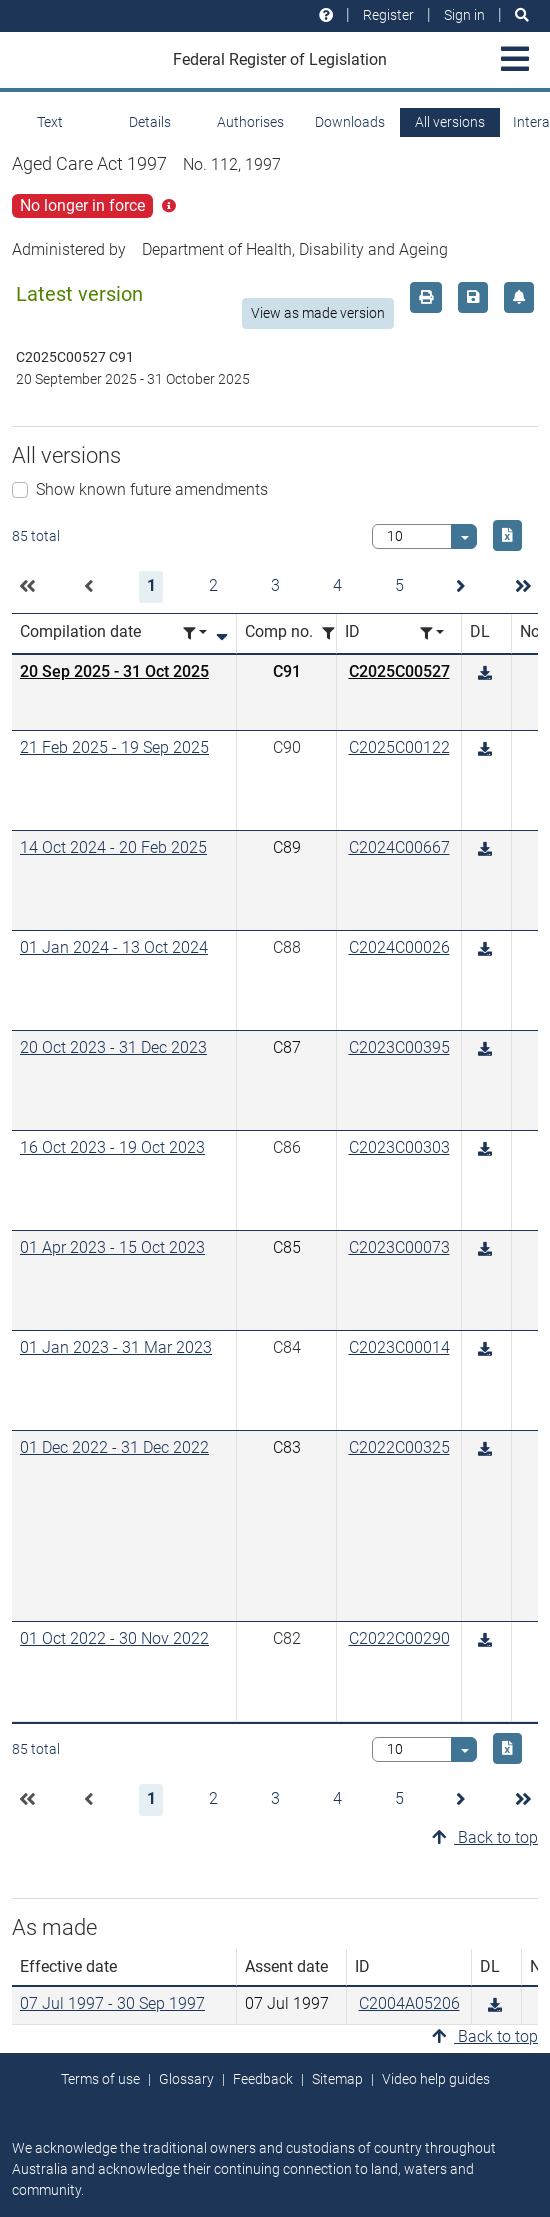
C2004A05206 (409, 2003)
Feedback (263, 2079)
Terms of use (100, 2079)
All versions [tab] (450, 122)
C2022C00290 (399, 1638)
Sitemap (337, 2079)
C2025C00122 (399, 747)
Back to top (485, 1837)
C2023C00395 (399, 1047)
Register (388, 15)
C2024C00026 (399, 947)
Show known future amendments (152, 489)
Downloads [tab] (350, 122)
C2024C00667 (399, 847)
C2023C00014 (399, 1347)
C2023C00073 (399, 1247)
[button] (27, 587)
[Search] (522, 15)
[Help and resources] (326, 15)
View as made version (318, 313)
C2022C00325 (399, 1447)
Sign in (464, 15)
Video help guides (436, 2079)
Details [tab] (150, 122)
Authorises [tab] (250, 122)
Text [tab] (50, 122)
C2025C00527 (399, 671)
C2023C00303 (399, 1147)
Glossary (186, 2079)
